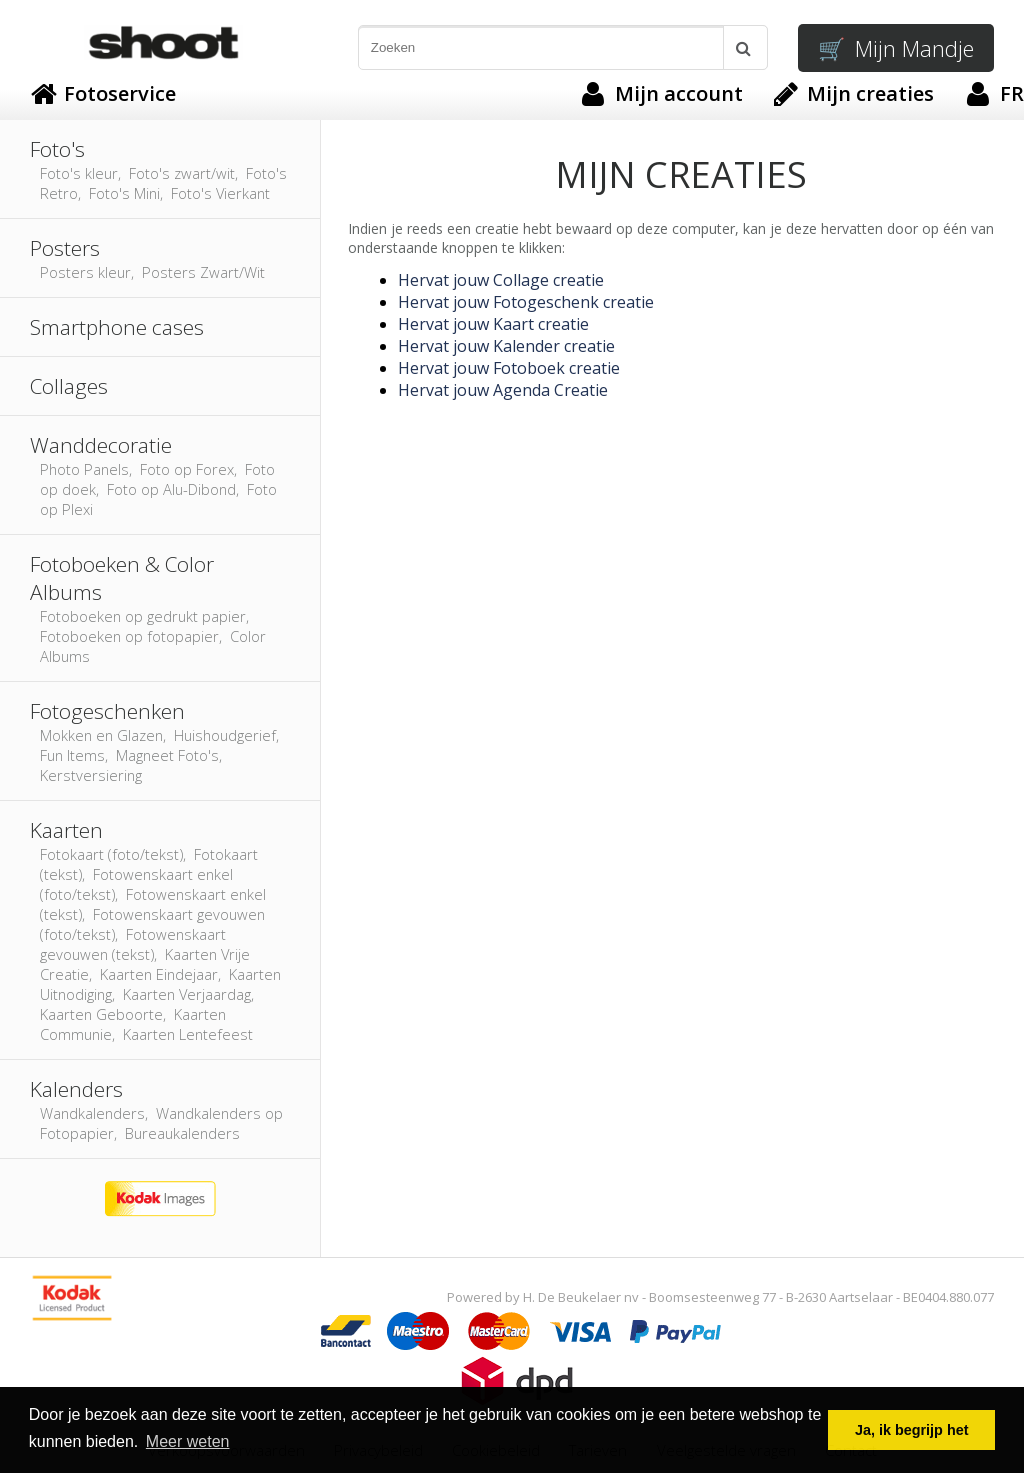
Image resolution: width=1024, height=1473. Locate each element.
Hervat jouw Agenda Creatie (503, 390)
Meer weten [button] (188, 1441)
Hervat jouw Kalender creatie (506, 346)
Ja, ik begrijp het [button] (912, 1430)
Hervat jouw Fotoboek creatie (509, 368)
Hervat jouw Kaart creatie (493, 324)
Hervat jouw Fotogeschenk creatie (526, 302)
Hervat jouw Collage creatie (501, 280)
